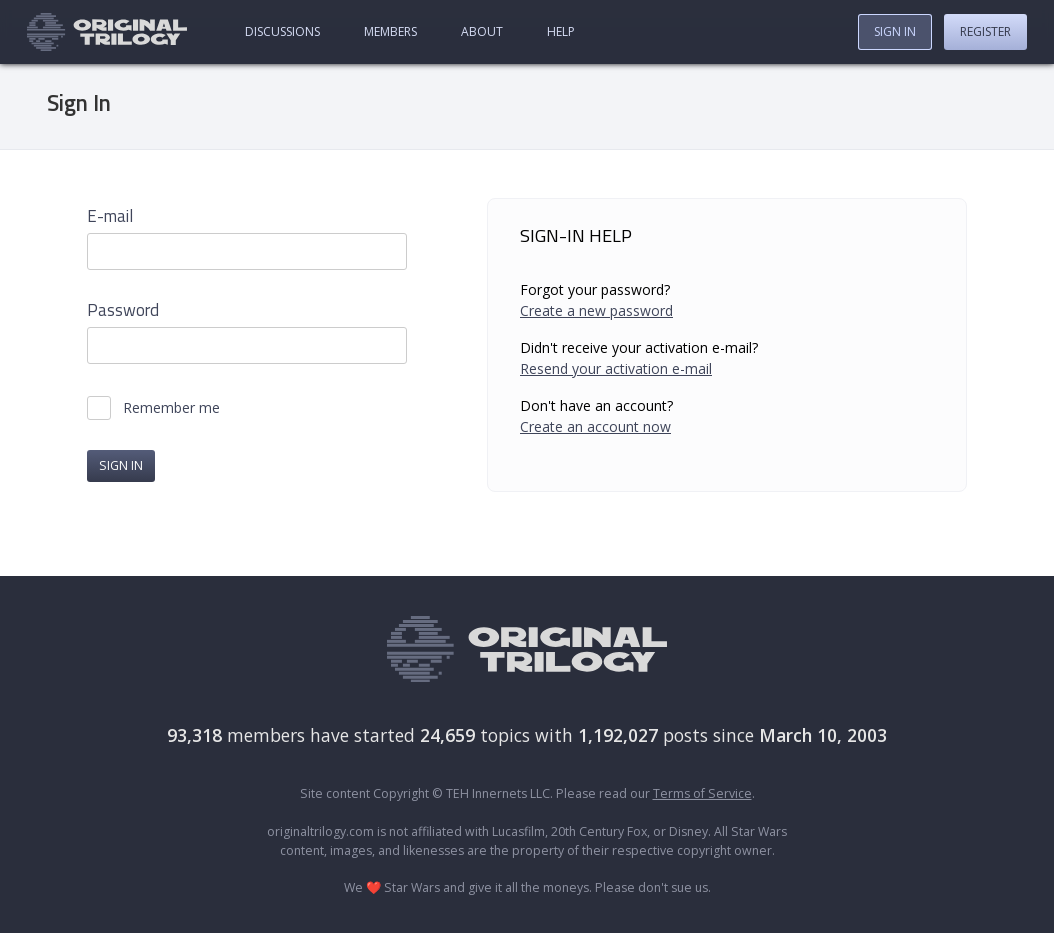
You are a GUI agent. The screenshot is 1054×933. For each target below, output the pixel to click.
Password (123, 310)
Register (985, 31)
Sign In (895, 31)
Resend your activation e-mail (616, 368)
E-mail (110, 216)
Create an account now (595, 426)
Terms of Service (702, 793)
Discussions (282, 31)
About (482, 31)
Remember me (171, 408)
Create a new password (596, 310)
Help (561, 31)
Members (390, 31)
